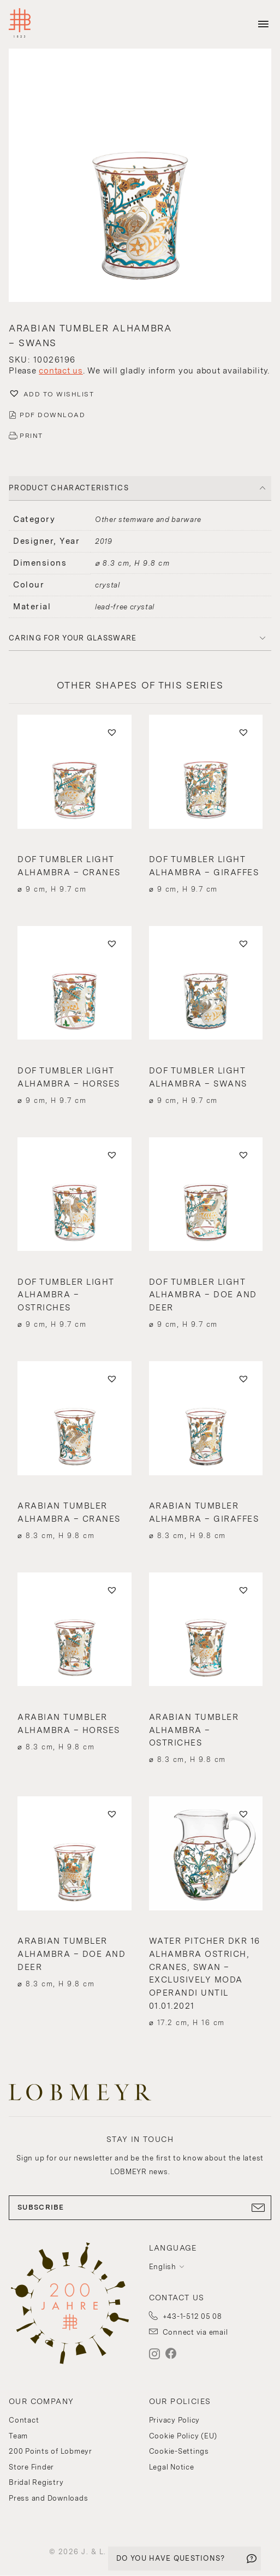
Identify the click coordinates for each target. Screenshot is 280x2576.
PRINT (31, 436)
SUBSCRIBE (140, 2207)
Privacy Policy (174, 2420)
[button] (140, 177)
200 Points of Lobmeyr (50, 2451)
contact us (61, 371)
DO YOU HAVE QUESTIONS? (170, 2558)
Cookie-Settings (179, 2451)
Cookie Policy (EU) (183, 2436)
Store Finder (31, 2467)
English (162, 2267)
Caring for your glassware (73, 638)
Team (18, 2436)
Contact (24, 2420)
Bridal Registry (36, 2482)
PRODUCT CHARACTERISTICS (69, 488)
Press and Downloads (48, 2498)
